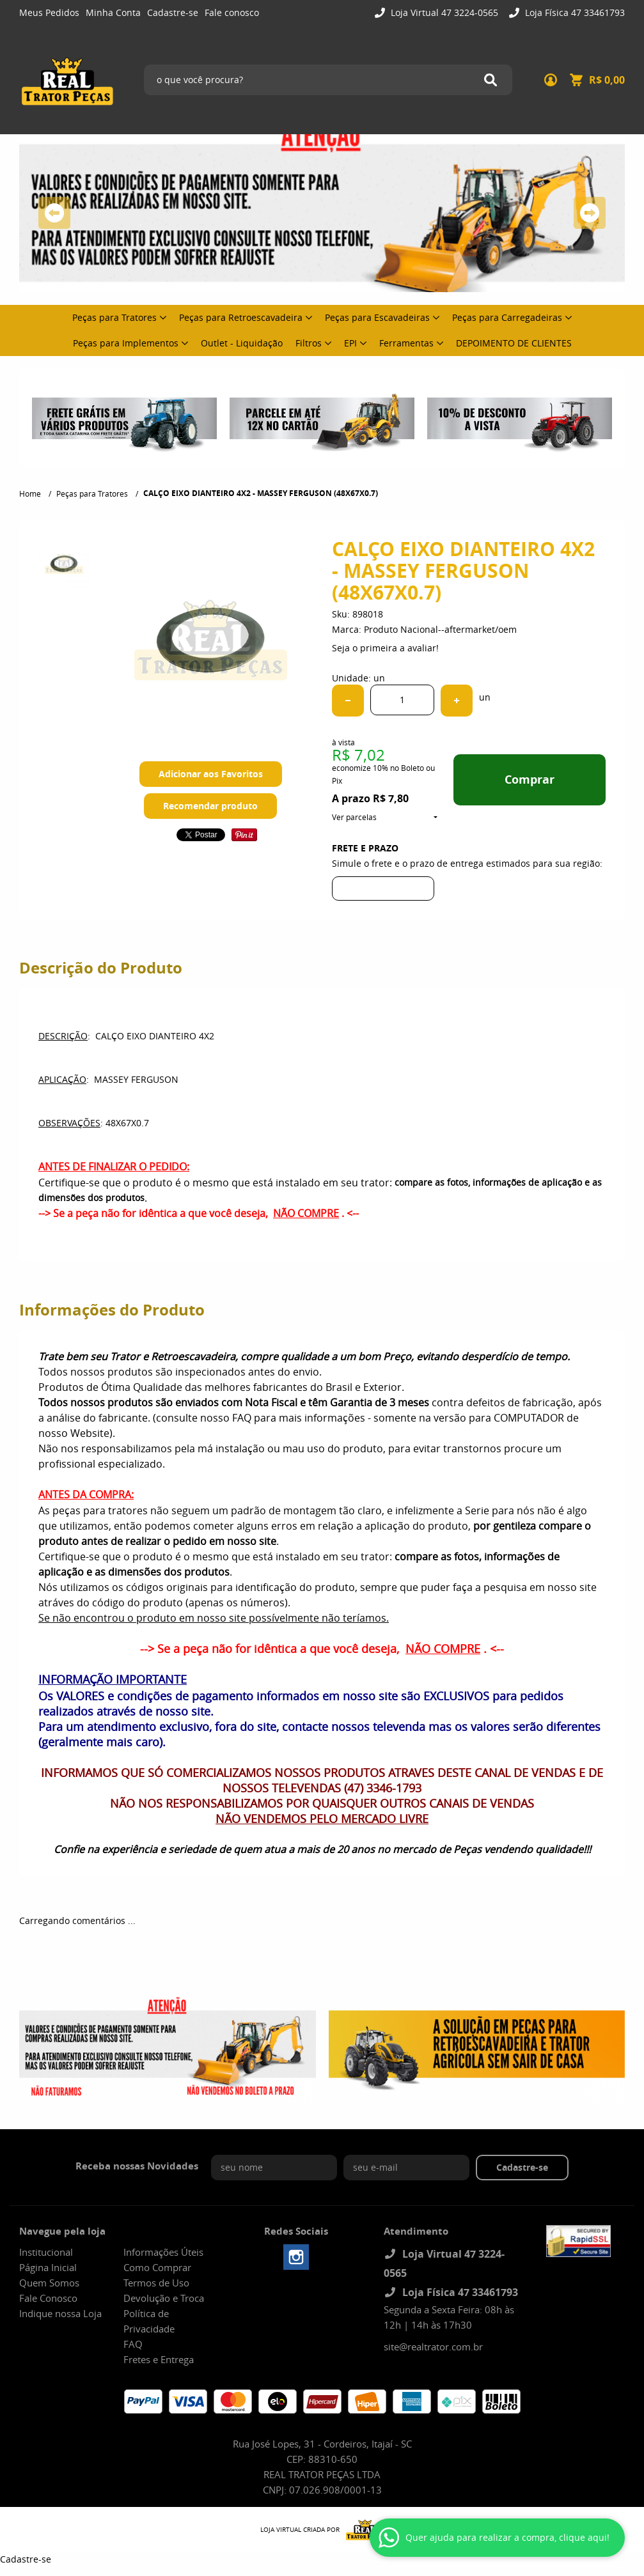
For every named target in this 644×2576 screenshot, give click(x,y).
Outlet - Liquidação (242, 343)
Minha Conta (113, 12)
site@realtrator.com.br (433, 2346)
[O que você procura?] (490, 80)
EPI (350, 343)
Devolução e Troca (163, 2298)
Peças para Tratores (114, 317)
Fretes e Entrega (158, 2359)
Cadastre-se (172, 12)
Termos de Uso (156, 2282)
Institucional (46, 2252)
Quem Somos (49, 2282)
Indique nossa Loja (60, 2313)
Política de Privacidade (149, 2321)
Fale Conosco (48, 2298)
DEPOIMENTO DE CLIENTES (514, 343)
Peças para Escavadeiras (377, 317)
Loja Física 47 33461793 (573, 12)
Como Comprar (157, 2267)
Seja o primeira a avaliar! (385, 648)
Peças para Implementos (125, 343)
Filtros (308, 343)
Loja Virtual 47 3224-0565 (443, 12)
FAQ (133, 2344)
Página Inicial (48, 2267)
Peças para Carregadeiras (507, 317)
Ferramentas (406, 343)
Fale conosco (232, 12)
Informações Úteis (163, 2252)
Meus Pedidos (49, 12)
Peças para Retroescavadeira (240, 317)
